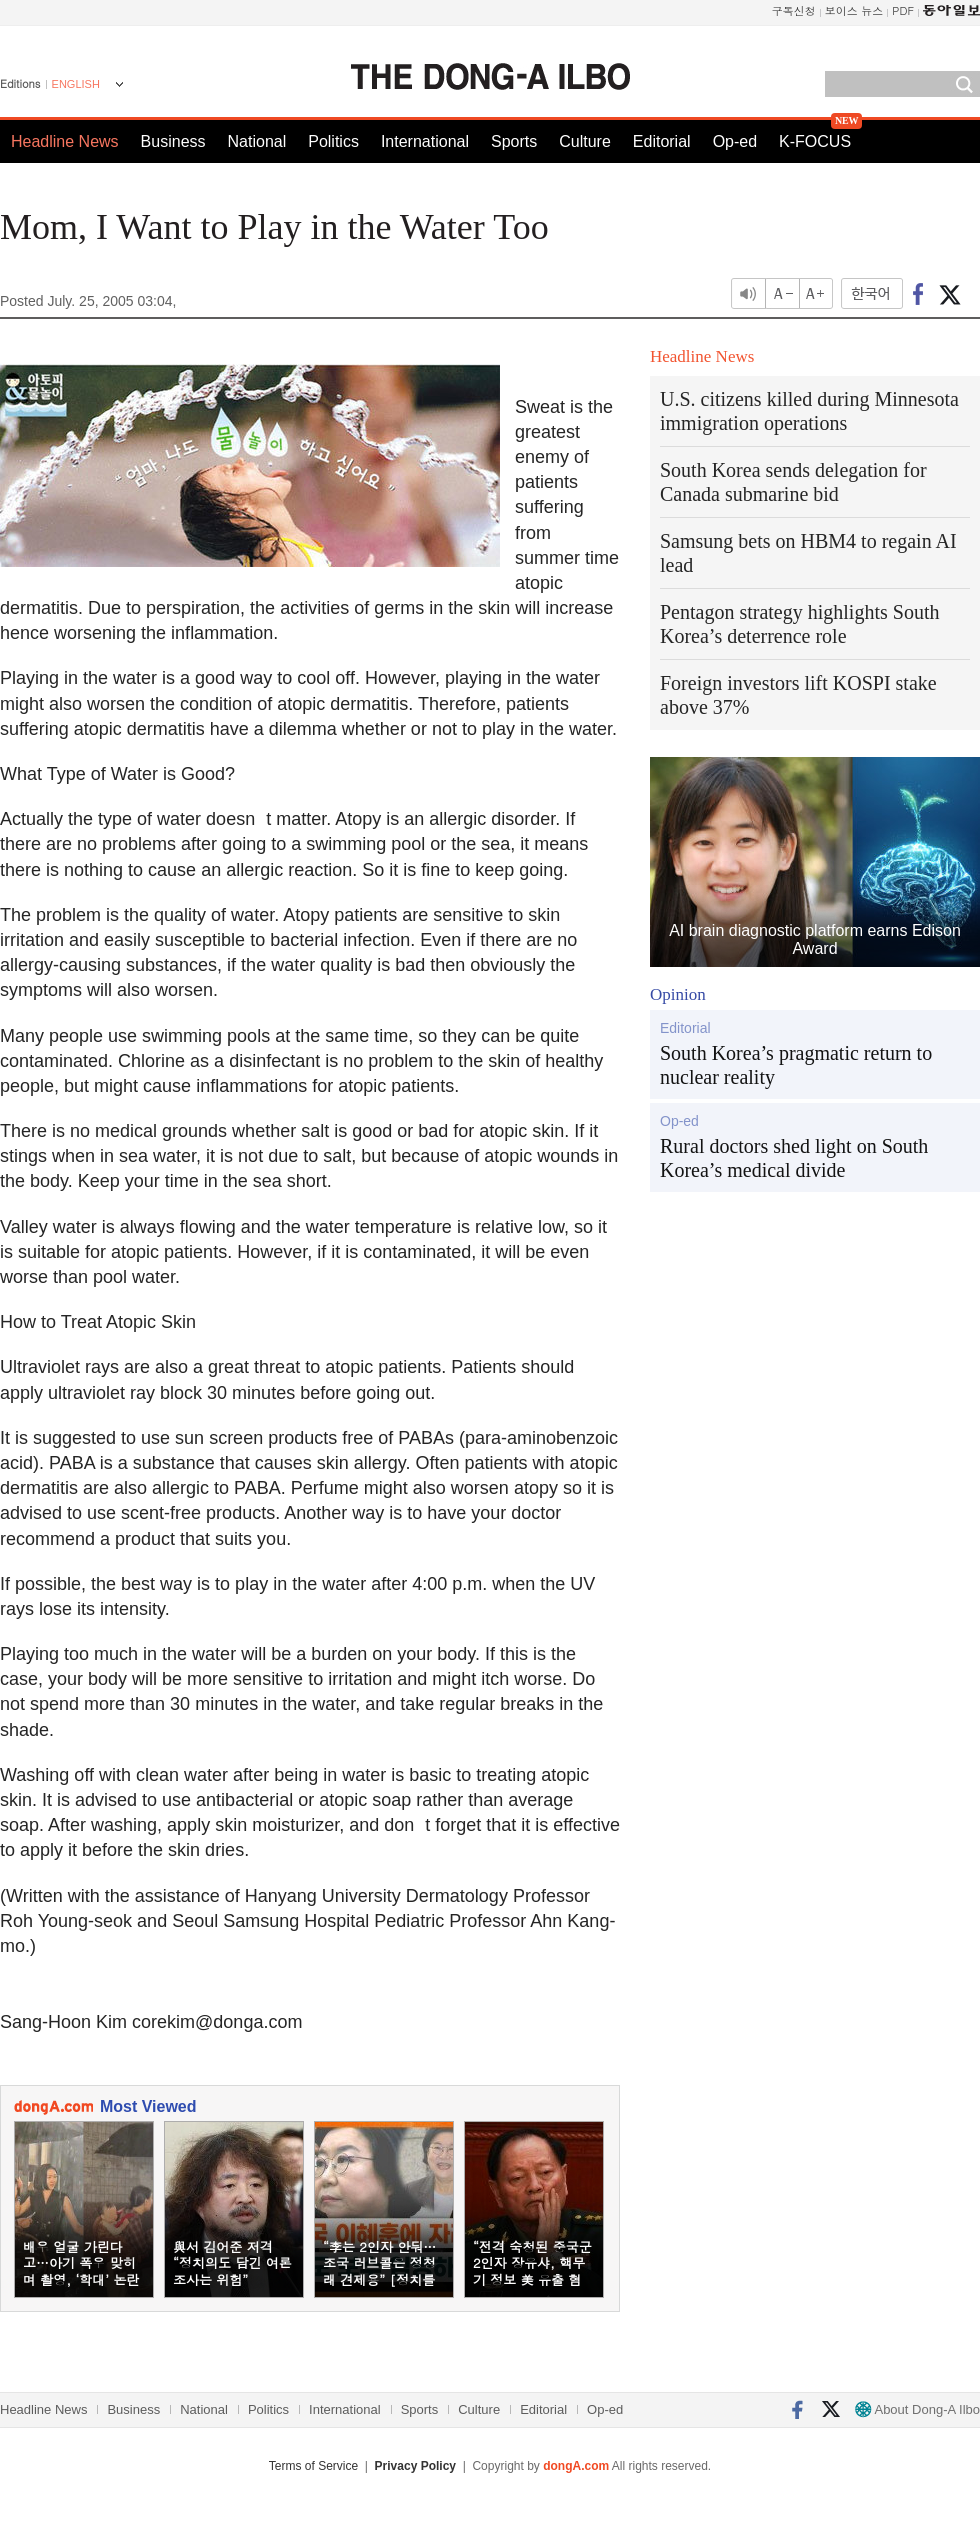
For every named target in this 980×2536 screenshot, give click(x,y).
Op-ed (735, 141)
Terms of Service (313, 2466)
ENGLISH (76, 84)
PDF (903, 10)
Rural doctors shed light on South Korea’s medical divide (794, 1158)
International (425, 141)
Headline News (65, 141)
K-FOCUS (815, 141)
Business (173, 141)
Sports (514, 141)
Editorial (662, 141)
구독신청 (794, 10)
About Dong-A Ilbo (917, 2409)
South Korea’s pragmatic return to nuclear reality (796, 1065)
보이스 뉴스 (854, 10)
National (257, 141)
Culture (585, 141)
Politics (333, 141)
